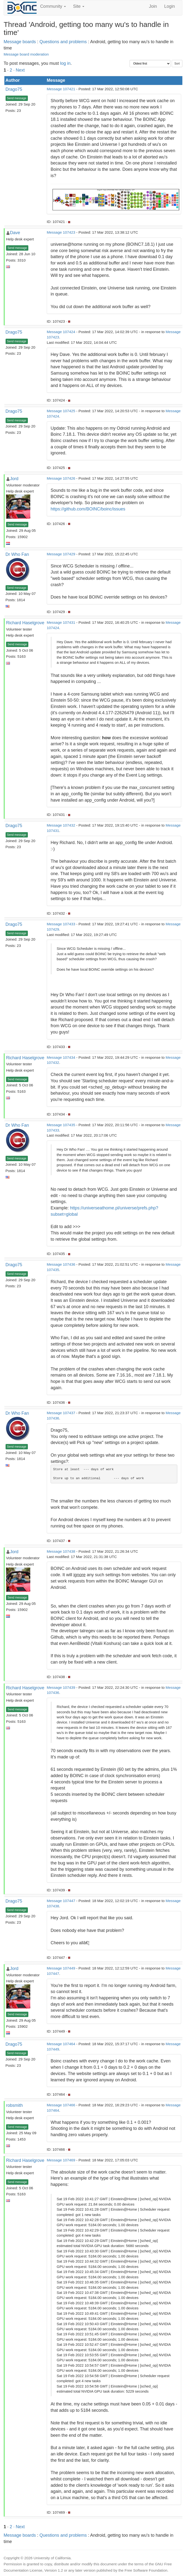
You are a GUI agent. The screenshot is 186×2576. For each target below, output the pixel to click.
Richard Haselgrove (25, 622)
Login (169, 6)
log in (65, 63)
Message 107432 (61, 825)
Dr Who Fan (17, 554)
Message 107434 (61, 1057)
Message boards (20, 41)
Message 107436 (61, 1264)
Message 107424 (61, 332)
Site (78, 6)
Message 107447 (61, 1901)
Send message (16, 98)
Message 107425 (61, 411)
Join (153, 6)
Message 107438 (61, 1551)
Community (53, 6)
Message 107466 (61, 2105)
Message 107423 (61, 232)
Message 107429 (61, 554)
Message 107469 (61, 2160)
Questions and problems (63, 41)
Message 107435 (61, 1125)
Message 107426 (61, 478)
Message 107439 (61, 1687)
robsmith (14, 2105)
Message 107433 (61, 924)
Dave (15, 232)
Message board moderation (26, 54)
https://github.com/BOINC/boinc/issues (88, 509)
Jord (14, 478)
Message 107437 (61, 1413)
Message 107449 (61, 1968)
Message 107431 (61, 622)
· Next (19, 70)
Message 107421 (61, 89)
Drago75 (14, 89)
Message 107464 (61, 2044)
